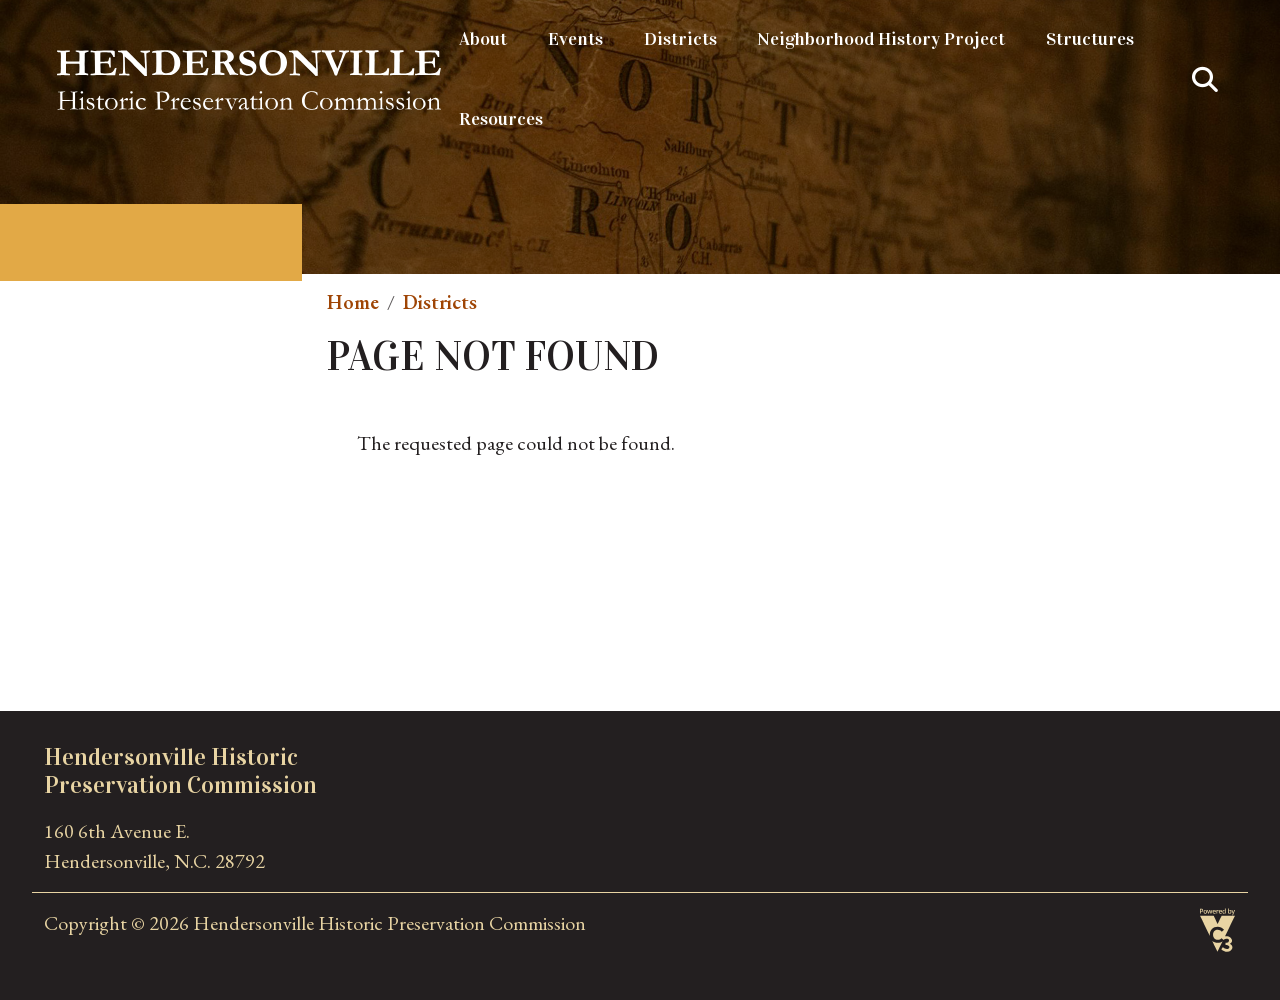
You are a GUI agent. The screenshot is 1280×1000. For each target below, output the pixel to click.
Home (353, 302)
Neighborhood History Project (881, 39)
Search (1205, 80)
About (483, 39)
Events (575, 39)
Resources (501, 119)
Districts (680, 39)
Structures (1090, 39)
